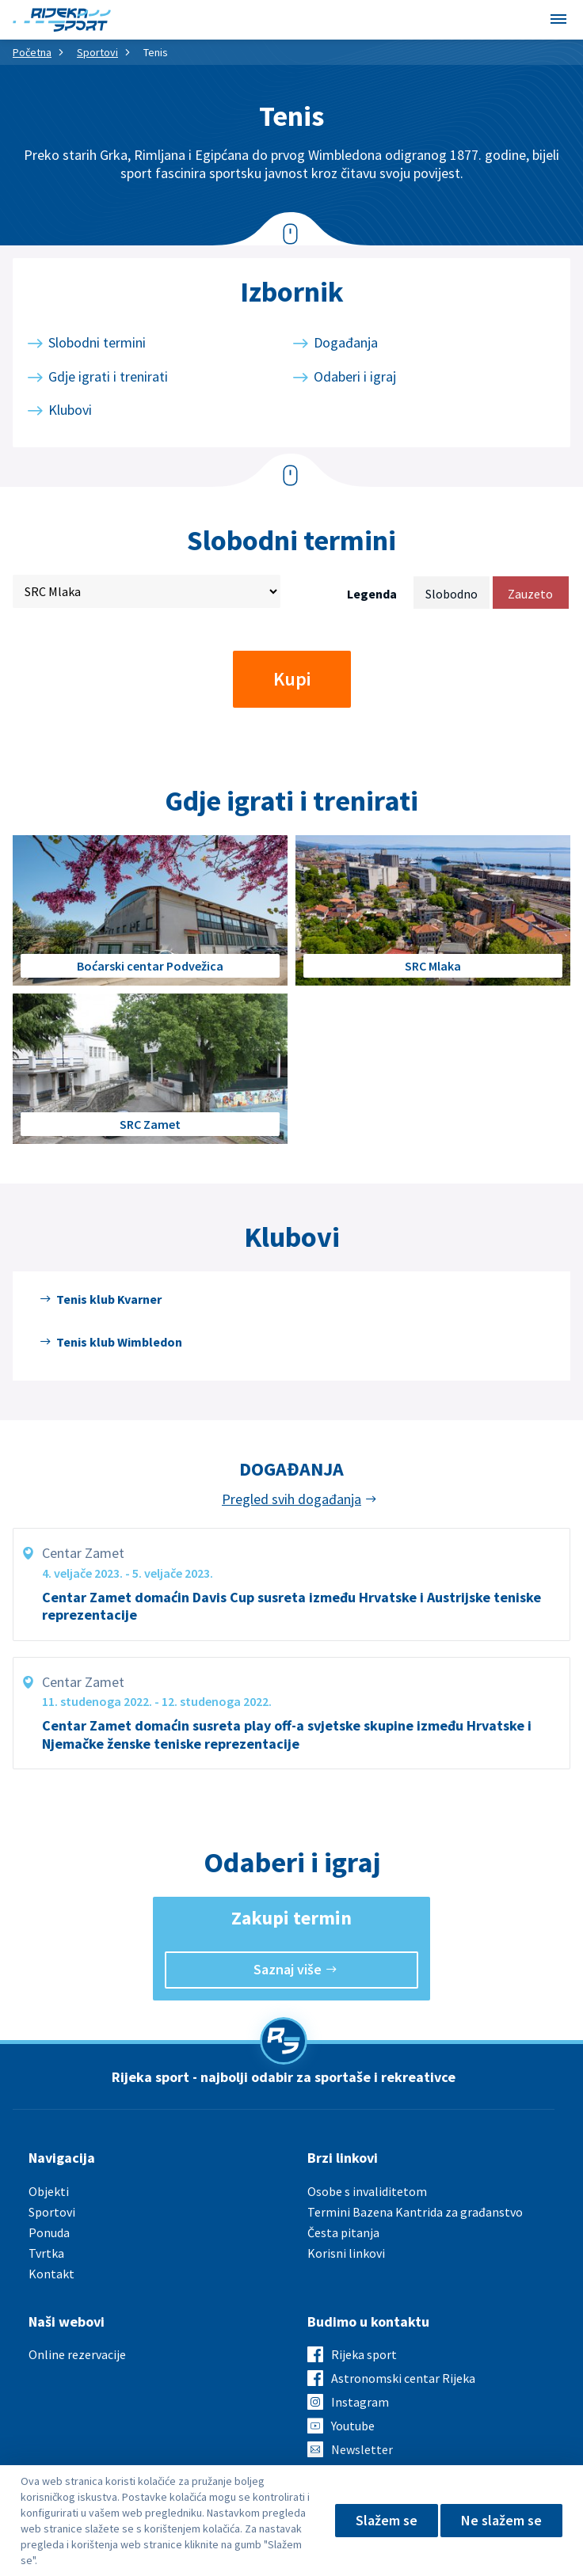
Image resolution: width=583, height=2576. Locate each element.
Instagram (360, 2402)
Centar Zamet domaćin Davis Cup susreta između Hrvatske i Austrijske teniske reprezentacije (291, 1606)
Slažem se (386, 2520)
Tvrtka (46, 2253)
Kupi (292, 679)
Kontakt (51, 2274)
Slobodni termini (97, 342)
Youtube (353, 2426)
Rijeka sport (364, 2354)
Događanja (346, 342)
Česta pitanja (343, 2232)
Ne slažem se (501, 2520)
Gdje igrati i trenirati (108, 376)
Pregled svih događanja (291, 1499)
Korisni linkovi (346, 2253)
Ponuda (49, 2232)
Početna (32, 52)
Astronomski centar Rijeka (403, 2378)
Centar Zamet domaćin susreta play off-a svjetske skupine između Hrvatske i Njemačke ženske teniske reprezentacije (287, 1735)
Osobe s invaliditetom (367, 2191)
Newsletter (362, 2449)
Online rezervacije (77, 2354)
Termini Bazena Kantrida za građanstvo (415, 2212)
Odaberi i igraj (355, 376)
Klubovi (70, 410)
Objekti (49, 2191)
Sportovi (97, 52)
